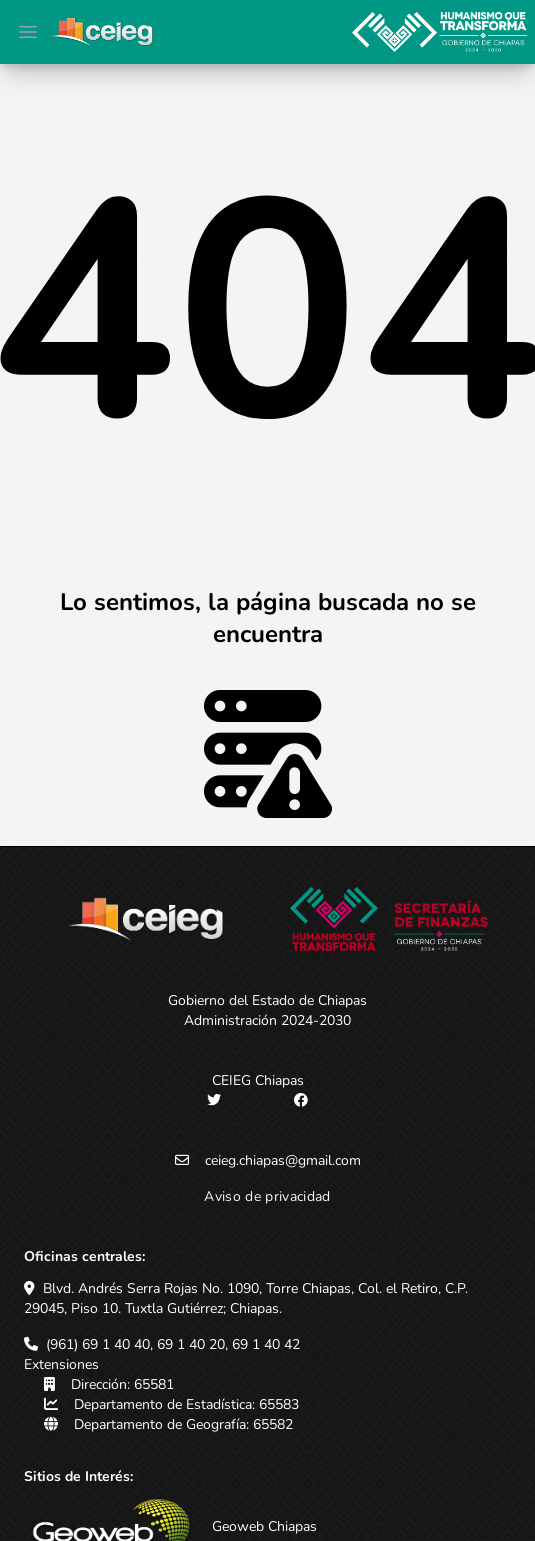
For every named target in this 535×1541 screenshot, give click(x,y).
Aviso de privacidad (267, 1196)
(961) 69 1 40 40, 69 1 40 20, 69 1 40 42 (173, 1344)
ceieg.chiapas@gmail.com (283, 1160)
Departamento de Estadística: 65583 (186, 1404)
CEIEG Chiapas (258, 1080)
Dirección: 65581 (122, 1384)
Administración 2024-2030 (267, 1020)
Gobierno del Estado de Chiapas (267, 1000)
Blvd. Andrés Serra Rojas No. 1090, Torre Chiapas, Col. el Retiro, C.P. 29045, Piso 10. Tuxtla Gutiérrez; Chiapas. (246, 1298)
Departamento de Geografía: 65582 (183, 1424)
